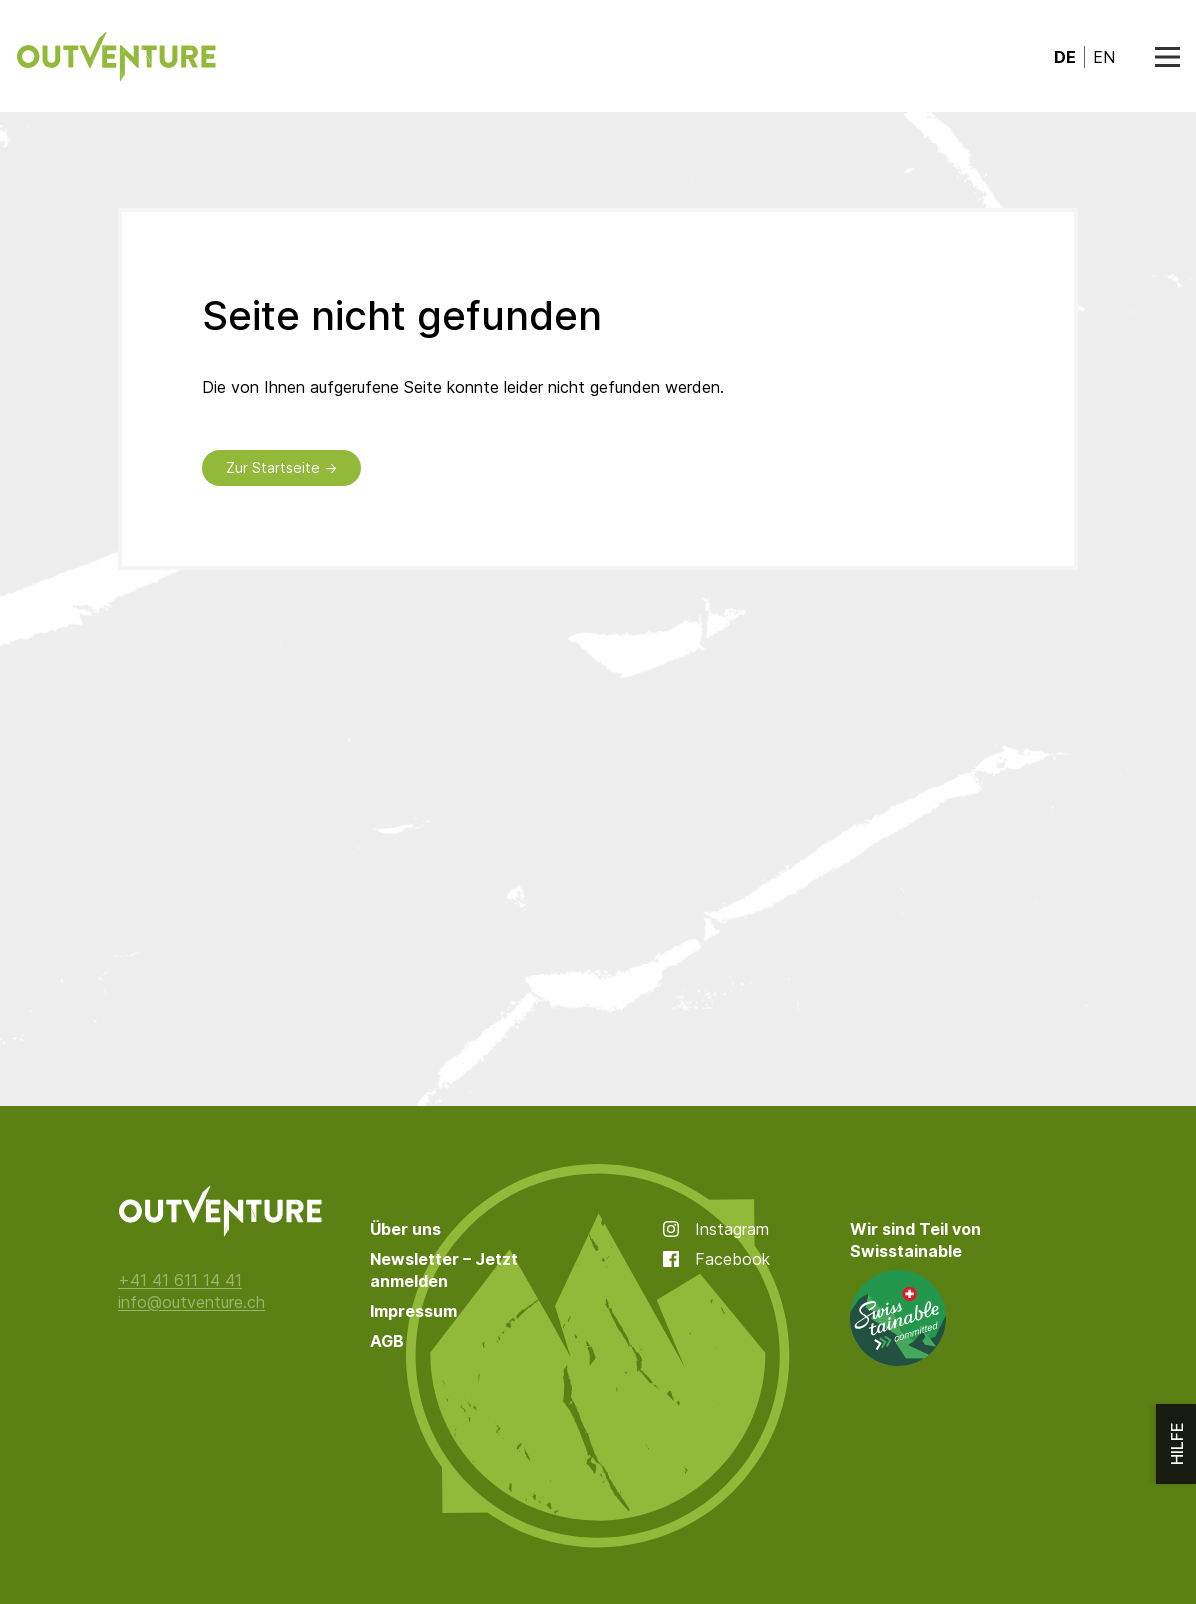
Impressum (413, 1311)
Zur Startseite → (281, 467)
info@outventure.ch (191, 1302)
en (1104, 57)
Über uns (405, 1229)
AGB (387, 1341)
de (1065, 57)
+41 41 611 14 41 (180, 1280)
